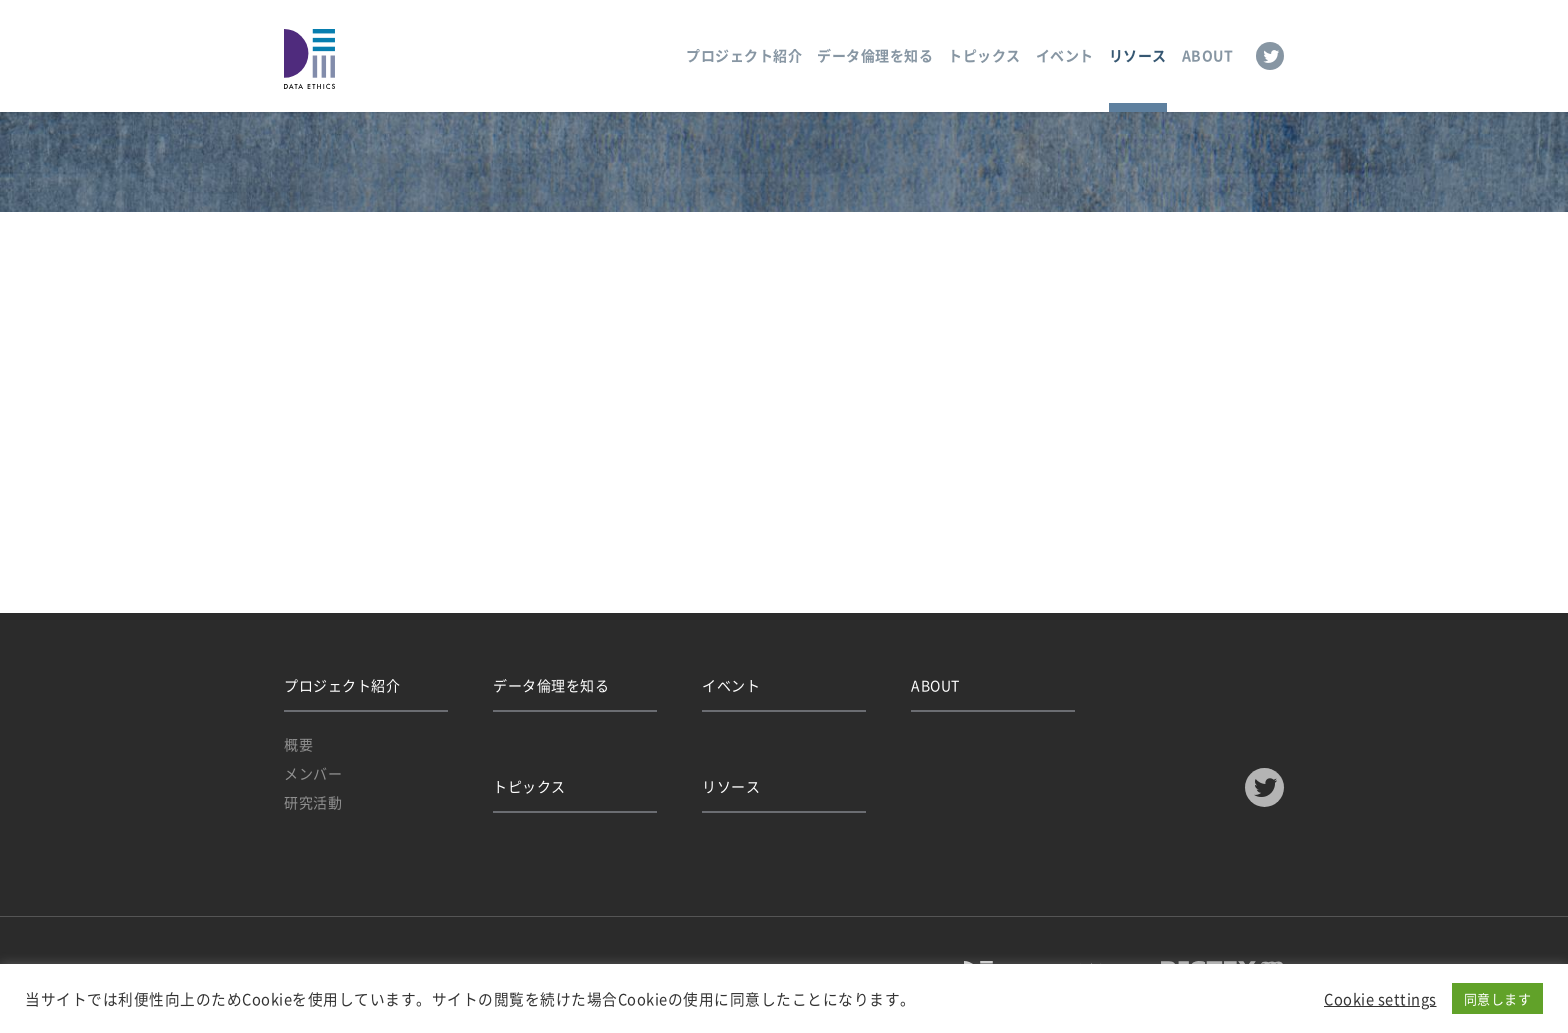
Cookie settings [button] (1380, 999)
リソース (1138, 55)
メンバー (313, 773)
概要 (298, 744)
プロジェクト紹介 (744, 55)
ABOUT (1208, 55)
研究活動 (313, 802)
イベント (1065, 55)
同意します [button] (1498, 998)
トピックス (984, 55)
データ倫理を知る (875, 55)
